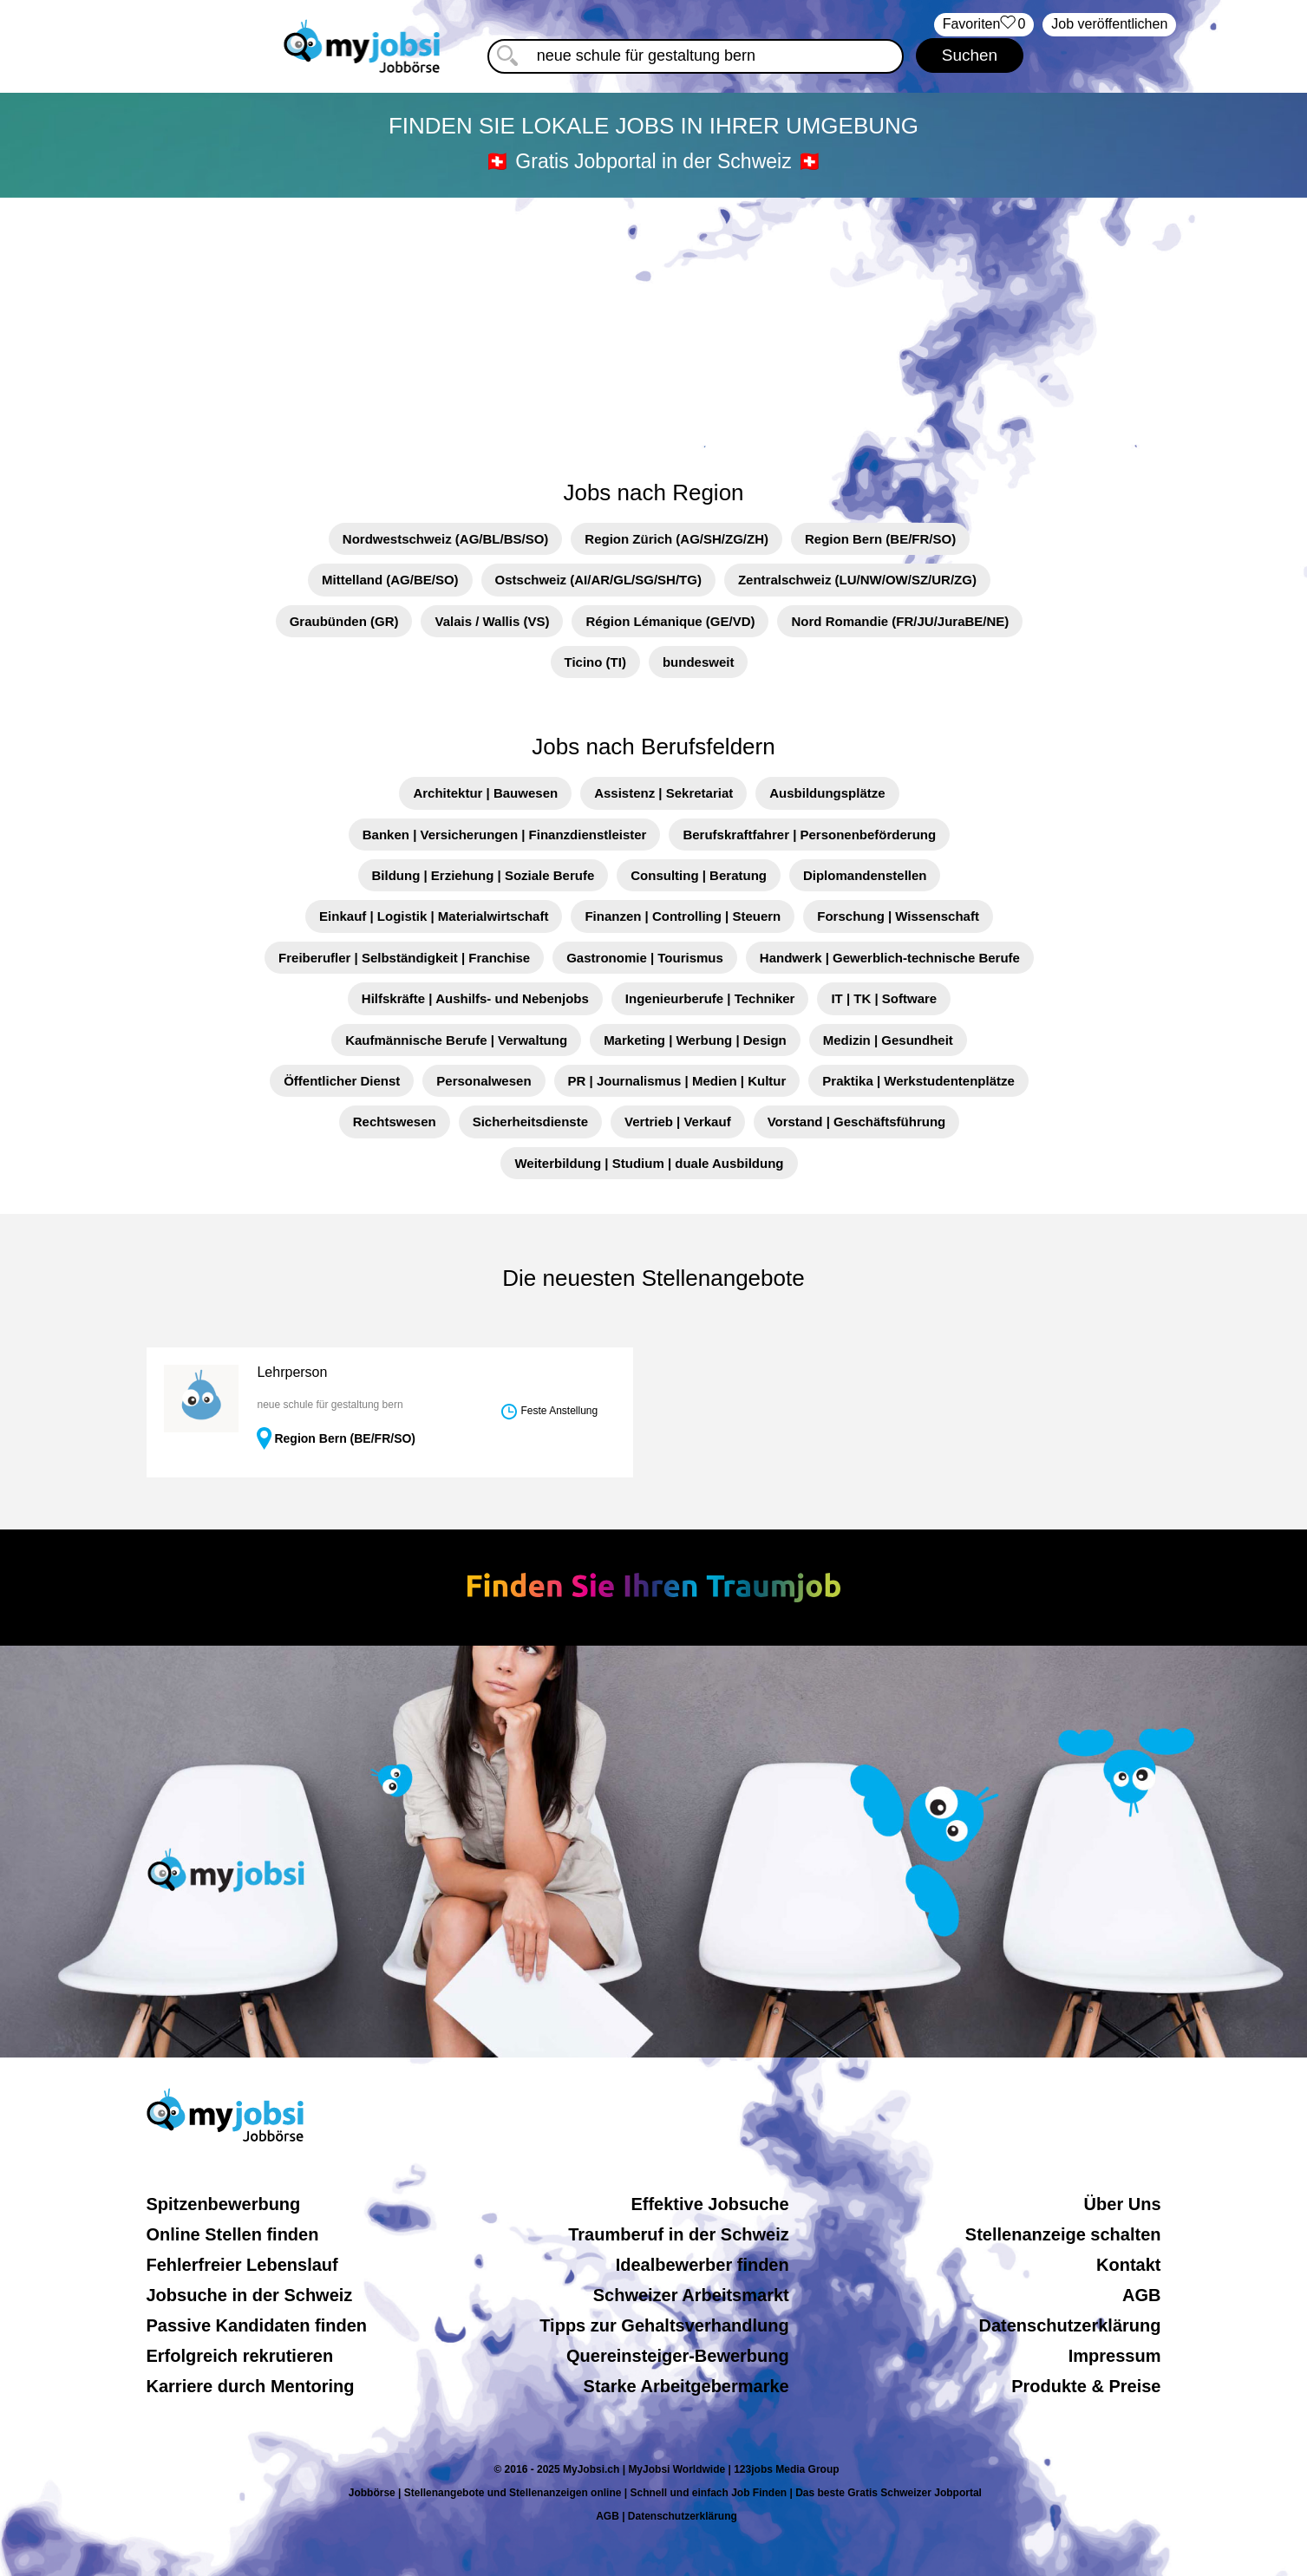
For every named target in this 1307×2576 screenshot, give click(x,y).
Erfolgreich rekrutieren (240, 2355)
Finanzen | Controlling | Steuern (683, 916)
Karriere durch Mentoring (251, 2386)
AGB (1141, 2295)
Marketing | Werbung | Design (695, 1040)
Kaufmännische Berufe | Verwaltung (456, 1040)
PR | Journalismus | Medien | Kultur (677, 1080)
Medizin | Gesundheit (888, 1040)
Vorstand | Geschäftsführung (857, 1121)
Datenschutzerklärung (1069, 2325)
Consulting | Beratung (699, 875)
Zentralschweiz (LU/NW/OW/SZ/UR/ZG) (857, 579)
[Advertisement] (654, 328)
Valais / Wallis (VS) (492, 621)
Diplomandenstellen (865, 875)
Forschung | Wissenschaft (898, 916)
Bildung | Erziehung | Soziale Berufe (483, 875)
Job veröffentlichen (1109, 23)
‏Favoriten (984, 25)
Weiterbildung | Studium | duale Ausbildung (648, 1163)
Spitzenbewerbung (224, 2204)
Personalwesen (483, 1080)
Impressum (1114, 2355)
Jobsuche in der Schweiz (250, 2295)
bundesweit (699, 662)
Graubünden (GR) (344, 621)
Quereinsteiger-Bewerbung (677, 2355)
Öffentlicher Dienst (342, 1080)
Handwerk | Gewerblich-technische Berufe (890, 957)
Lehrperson (292, 1372)
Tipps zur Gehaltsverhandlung (663, 2325)
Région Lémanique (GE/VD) (670, 621)
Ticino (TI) (595, 662)
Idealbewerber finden (702, 2264)
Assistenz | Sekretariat (663, 793)
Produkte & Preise (1085, 2386)
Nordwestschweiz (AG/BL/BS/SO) (446, 539)
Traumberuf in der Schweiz (678, 2234)
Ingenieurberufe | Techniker (710, 998)
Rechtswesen (394, 1121)
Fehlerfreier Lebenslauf (242, 2264)
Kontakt (1128, 2264)
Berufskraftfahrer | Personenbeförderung (809, 834)
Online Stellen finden (233, 2234)
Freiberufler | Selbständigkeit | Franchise (404, 957)
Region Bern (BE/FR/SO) (880, 539)
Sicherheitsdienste (530, 1121)
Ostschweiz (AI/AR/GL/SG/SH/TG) (598, 579)
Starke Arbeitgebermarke (686, 2386)
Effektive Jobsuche (709, 2204)
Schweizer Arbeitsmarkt (691, 2295)
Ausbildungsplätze (827, 793)
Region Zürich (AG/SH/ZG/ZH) (676, 539)
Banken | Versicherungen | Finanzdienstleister (505, 834)
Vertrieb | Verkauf (677, 1121)
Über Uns (1122, 2204)
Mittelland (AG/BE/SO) (390, 579)
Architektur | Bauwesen (485, 793)
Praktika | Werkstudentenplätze (918, 1080)
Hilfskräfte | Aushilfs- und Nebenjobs (475, 998)
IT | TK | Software (884, 998)
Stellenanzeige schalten (1063, 2234)
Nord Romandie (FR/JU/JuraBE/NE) (900, 621)
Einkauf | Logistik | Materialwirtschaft (433, 916)
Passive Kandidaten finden (257, 2325)
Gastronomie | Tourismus (644, 957)
